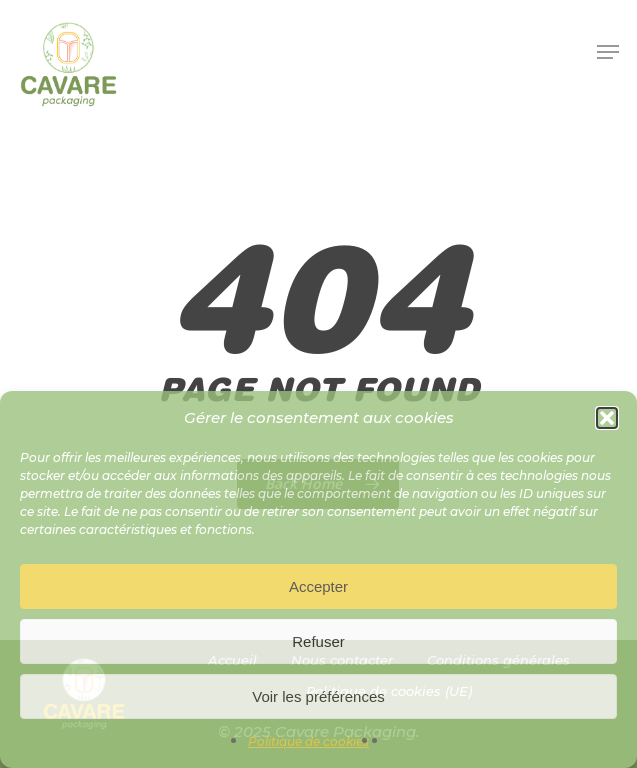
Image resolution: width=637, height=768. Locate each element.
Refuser (318, 641)
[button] (607, 418)
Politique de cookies (308, 741)
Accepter (318, 586)
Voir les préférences (318, 696)
